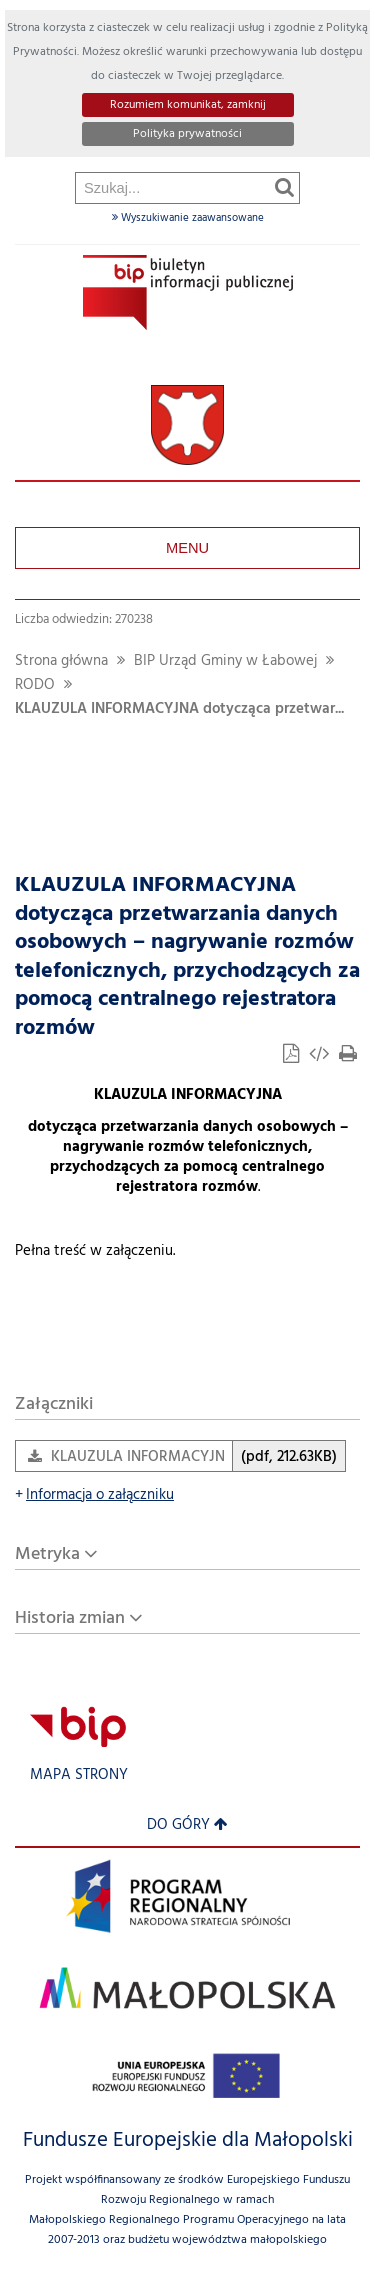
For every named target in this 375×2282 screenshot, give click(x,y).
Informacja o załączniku (94, 1495)
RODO (35, 685)
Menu (187, 548)
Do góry (187, 1825)
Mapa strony (79, 1775)
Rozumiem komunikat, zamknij (188, 105)
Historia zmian (70, 1618)
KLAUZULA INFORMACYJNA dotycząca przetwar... (179, 709)
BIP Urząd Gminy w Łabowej (225, 661)
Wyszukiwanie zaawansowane (188, 218)
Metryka (47, 1554)
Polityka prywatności (187, 134)
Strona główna (61, 661)
